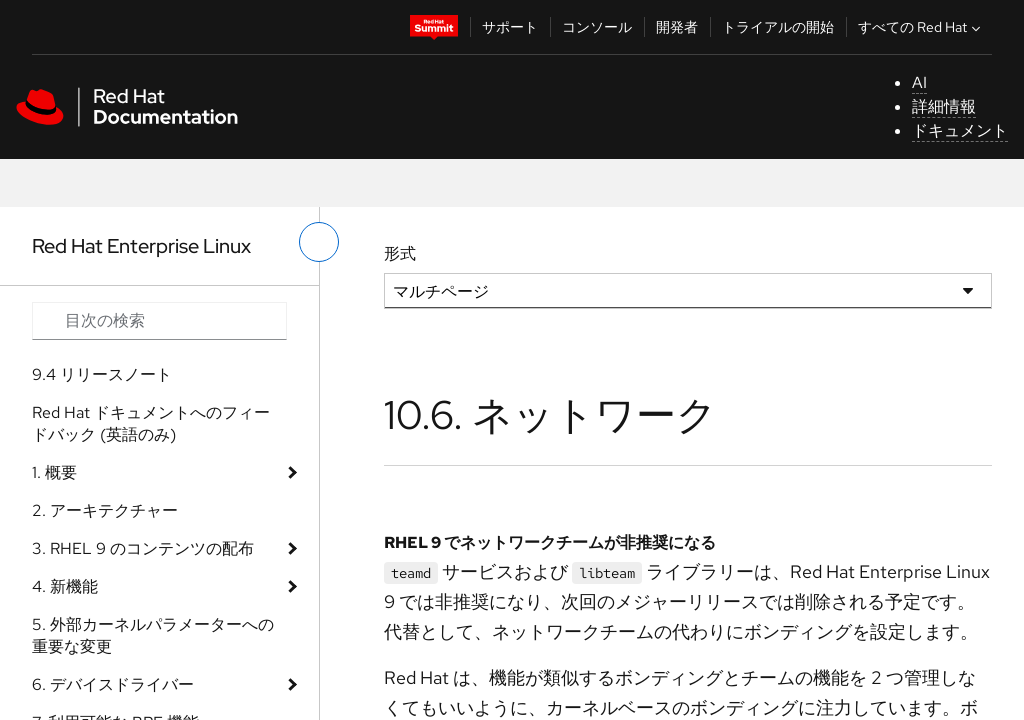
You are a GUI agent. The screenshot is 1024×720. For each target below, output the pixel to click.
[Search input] (159, 321)
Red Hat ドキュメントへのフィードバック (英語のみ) (151, 423)
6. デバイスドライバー (113, 684)
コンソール (597, 27)
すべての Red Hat (921, 27)
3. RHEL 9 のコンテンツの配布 (143, 548)
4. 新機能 (65, 586)
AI (919, 82)
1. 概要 (54, 472)
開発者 (677, 27)
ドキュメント (960, 130)
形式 (400, 253)
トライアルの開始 (778, 27)
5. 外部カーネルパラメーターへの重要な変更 (153, 635)
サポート (510, 27)
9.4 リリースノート (102, 374)
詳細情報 (944, 106)
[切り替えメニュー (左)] (319, 242)
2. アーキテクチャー (105, 510)
